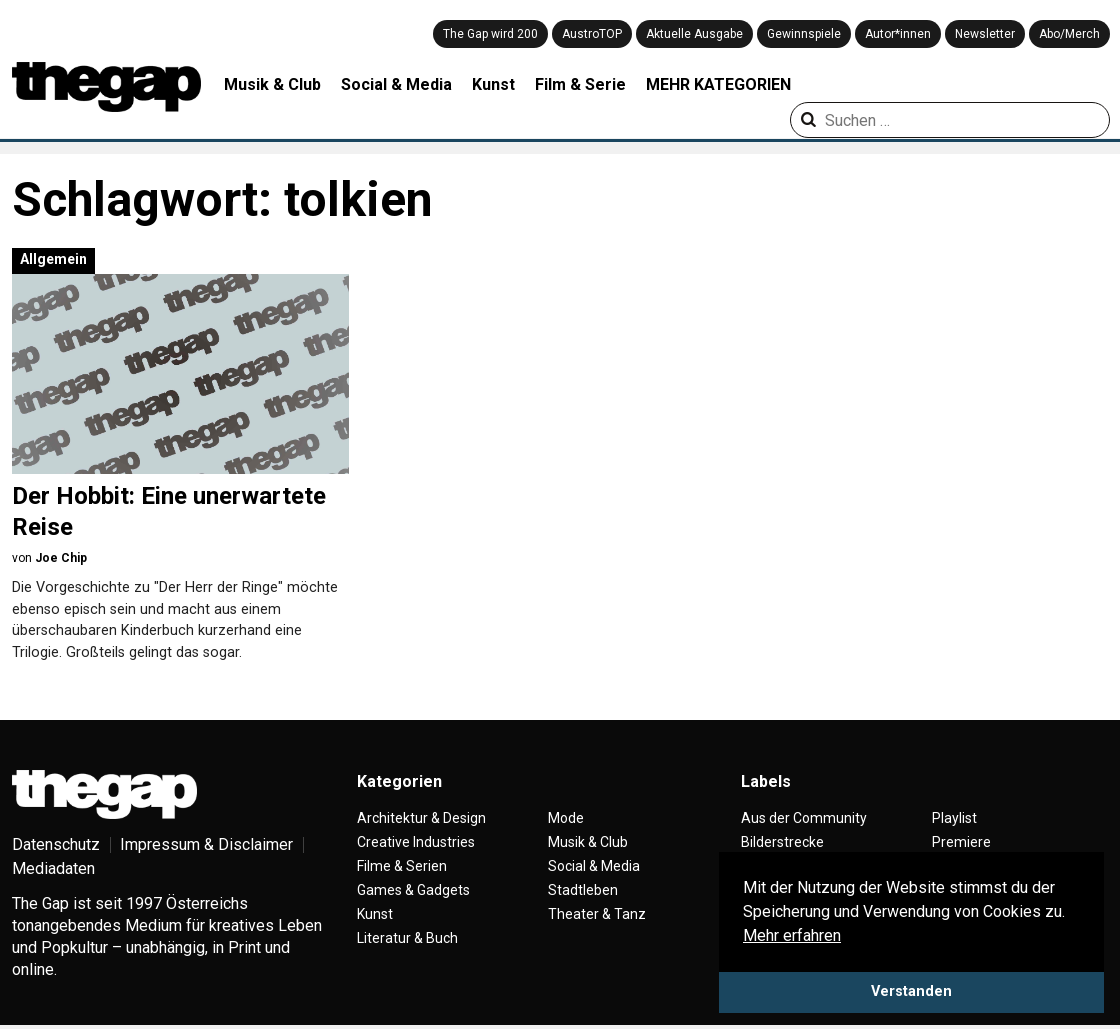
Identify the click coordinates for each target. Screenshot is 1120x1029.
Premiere (961, 842)
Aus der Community (804, 818)
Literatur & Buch (407, 938)
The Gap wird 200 (490, 34)
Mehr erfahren (792, 935)
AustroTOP (592, 34)
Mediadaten (53, 868)
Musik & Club (272, 84)
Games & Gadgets (413, 890)
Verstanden (911, 991)
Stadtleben (583, 890)
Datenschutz (56, 844)
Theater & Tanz (597, 914)
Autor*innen (898, 34)
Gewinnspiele (804, 34)
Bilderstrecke (782, 842)
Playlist (954, 818)
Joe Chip (61, 558)
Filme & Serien (402, 866)
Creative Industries (416, 842)
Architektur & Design (421, 818)
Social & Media (396, 84)
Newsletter (985, 34)
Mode (566, 818)
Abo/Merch (1069, 34)
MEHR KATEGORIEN (718, 84)
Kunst (493, 84)
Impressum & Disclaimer (206, 844)
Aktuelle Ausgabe (694, 34)
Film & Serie (580, 84)
